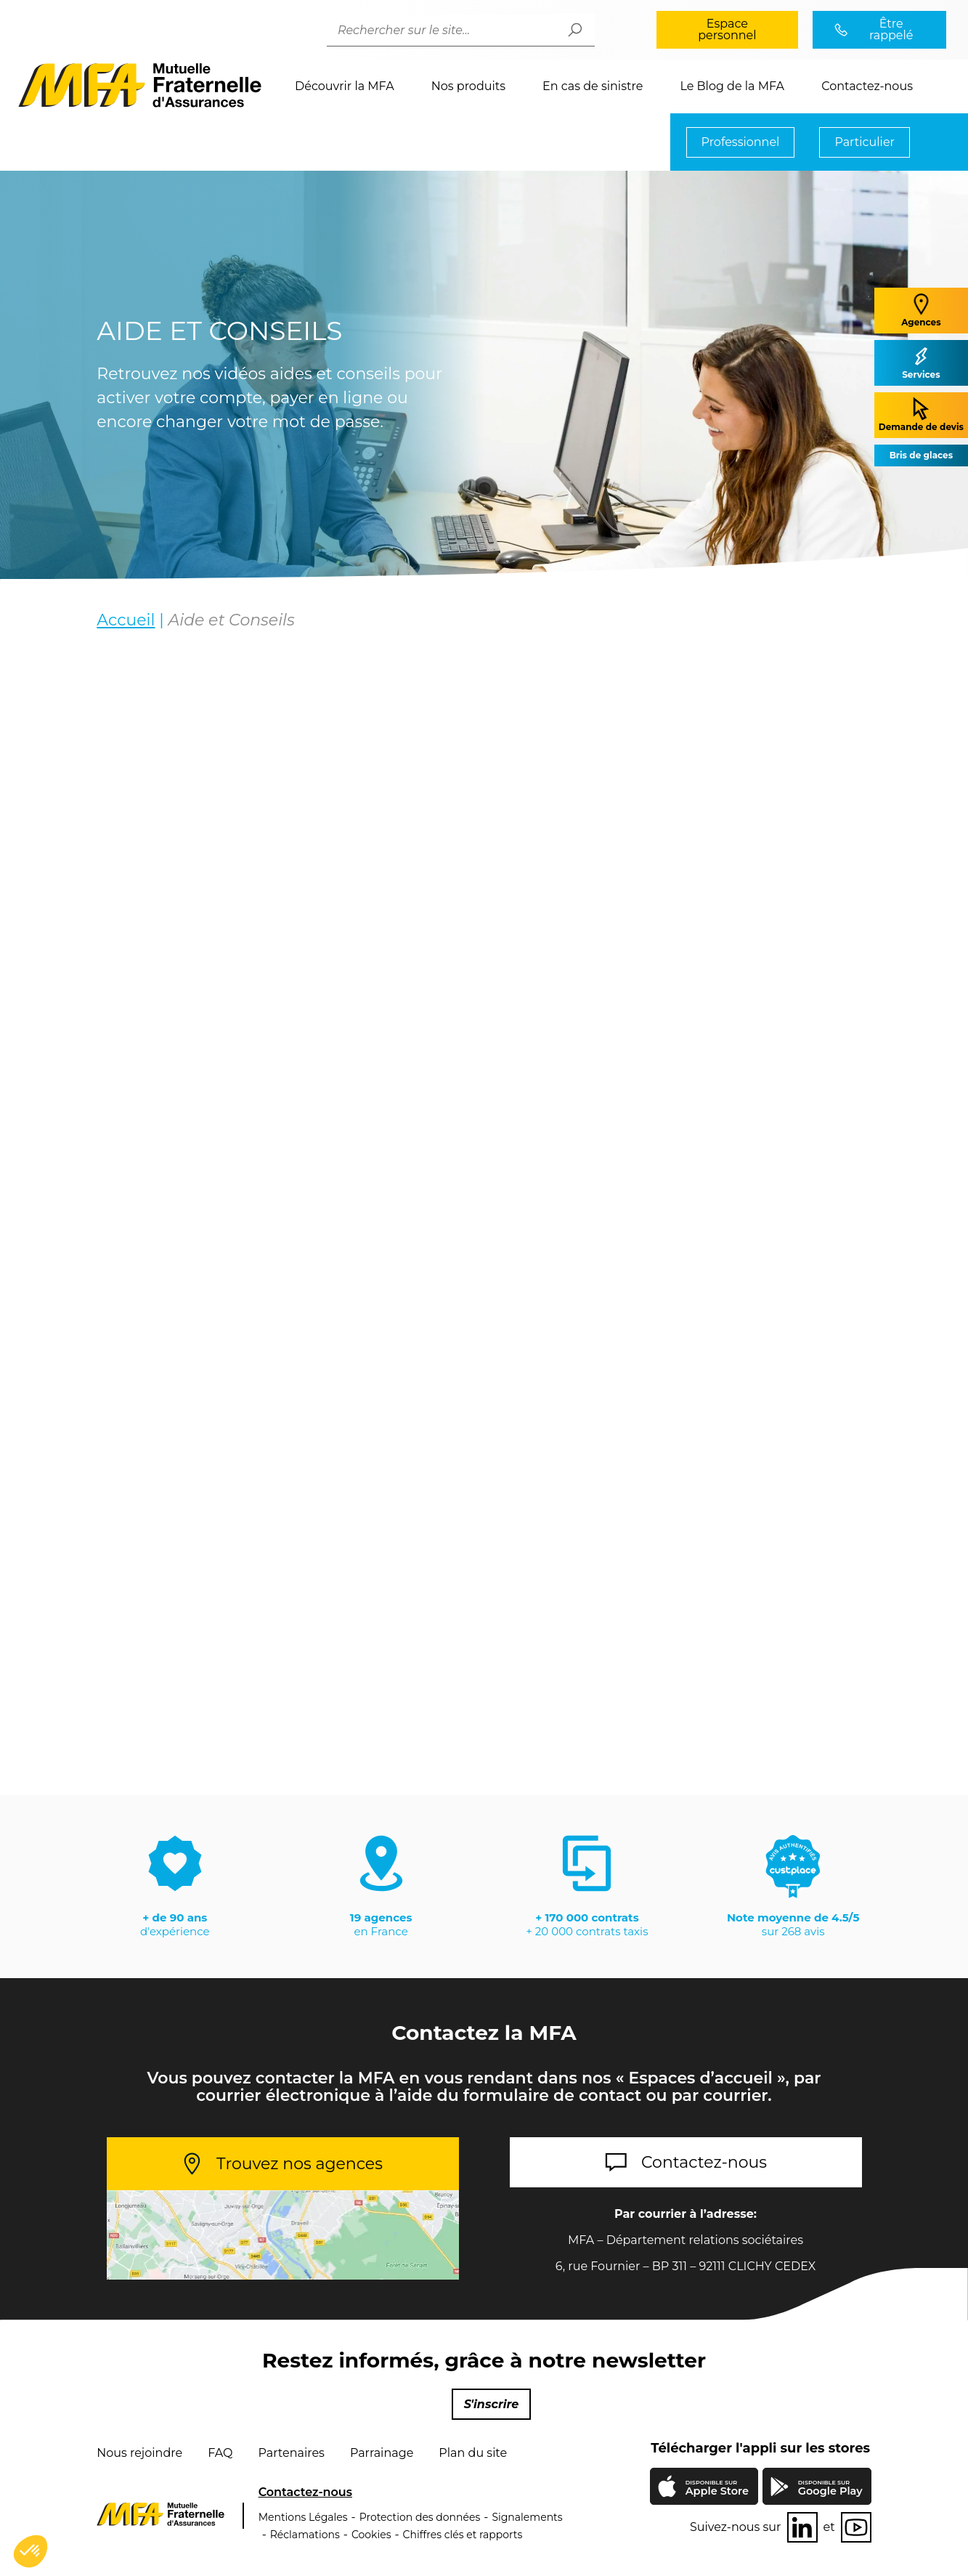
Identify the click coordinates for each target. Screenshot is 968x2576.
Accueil (126, 621)
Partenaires (291, 2453)
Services (921, 362)
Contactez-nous (867, 86)
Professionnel (740, 142)
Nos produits (468, 86)
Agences (920, 310)
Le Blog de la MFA (732, 86)
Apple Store (717, 2489)
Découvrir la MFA (344, 86)
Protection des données (420, 2517)
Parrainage (381, 2453)
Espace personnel (727, 29)
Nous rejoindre (139, 2453)
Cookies (371, 2534)
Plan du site (473, 2453)
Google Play (830, 2488)
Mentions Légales (303, 2517)
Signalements (527, 2517)
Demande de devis (921, 414)
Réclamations (305, 2534)
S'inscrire (491, 2404)
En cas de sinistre (592, 86)
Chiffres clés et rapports (463, 2534)
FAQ (220, 2453)
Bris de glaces (921, 455)
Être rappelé (891, 29)
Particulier (864, 142)
